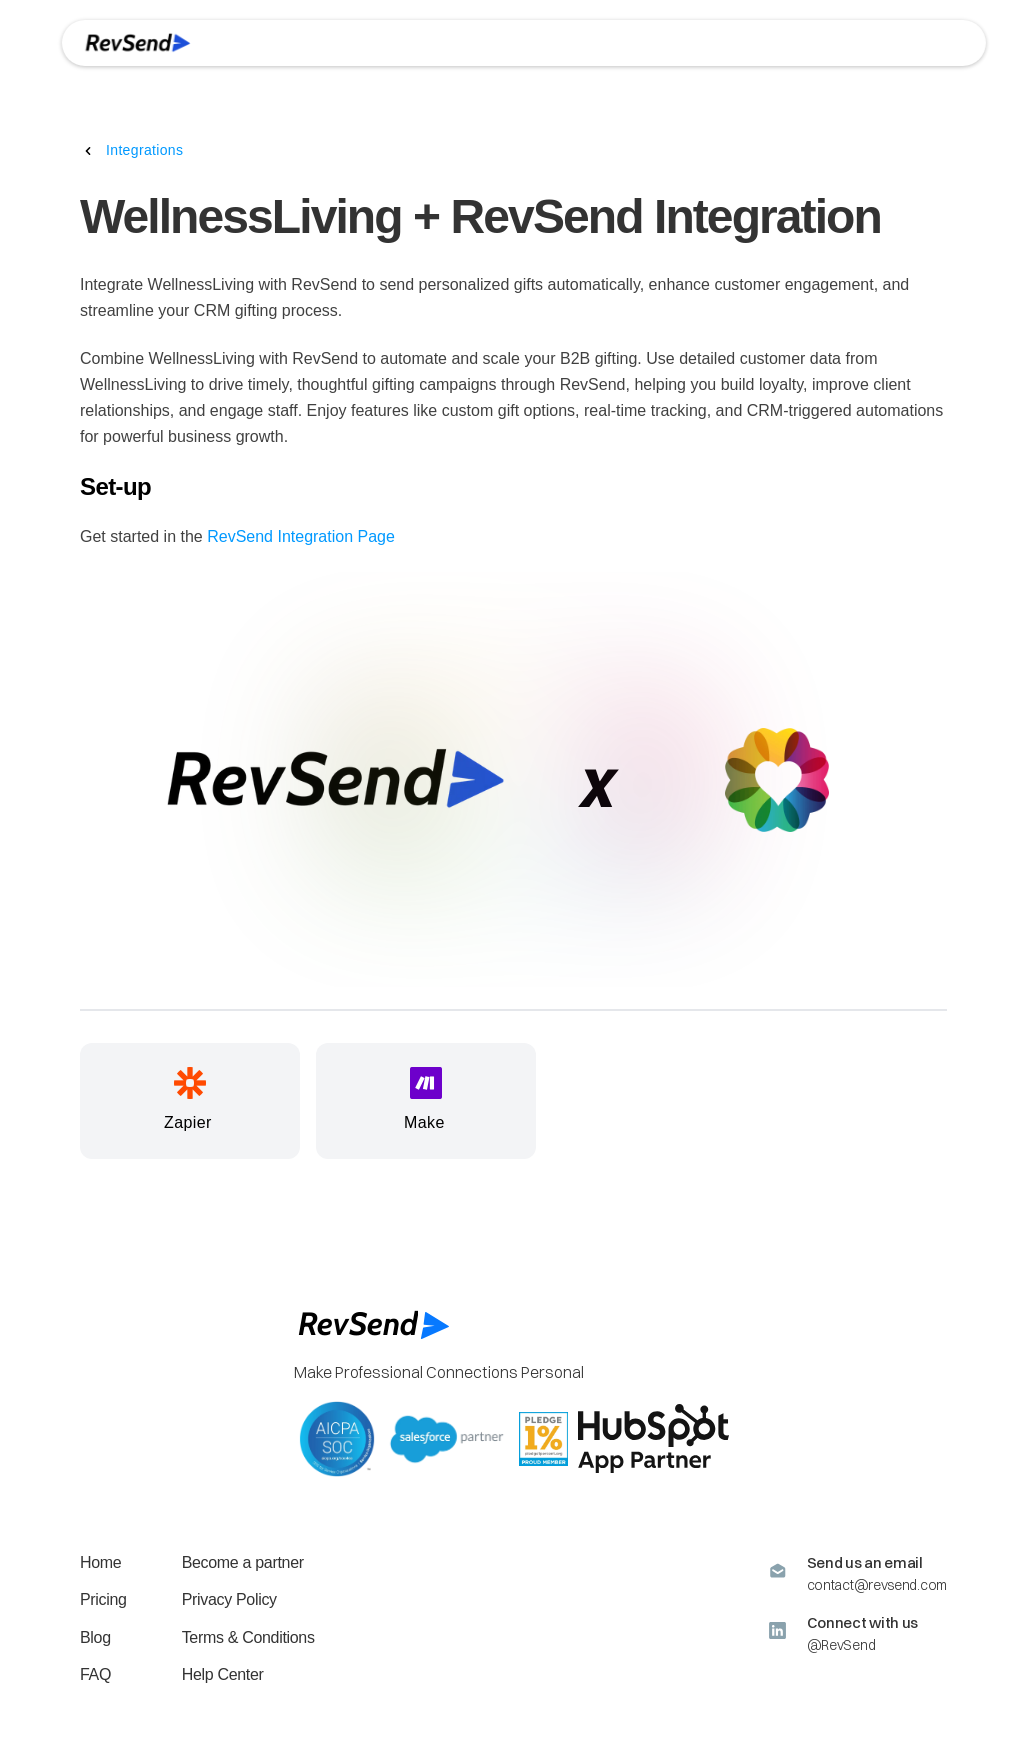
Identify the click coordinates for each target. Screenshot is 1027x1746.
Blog (95, 1637)
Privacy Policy (229, 1599)
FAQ (95, 1674)
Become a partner (243, 1562)
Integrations (144, 150)
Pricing (103, 1599)
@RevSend (841, 1645)
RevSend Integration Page (301, 536)
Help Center (223, 1674)
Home (100, 1562)
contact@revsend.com (877, 1585)
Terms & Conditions (248, 1637)
